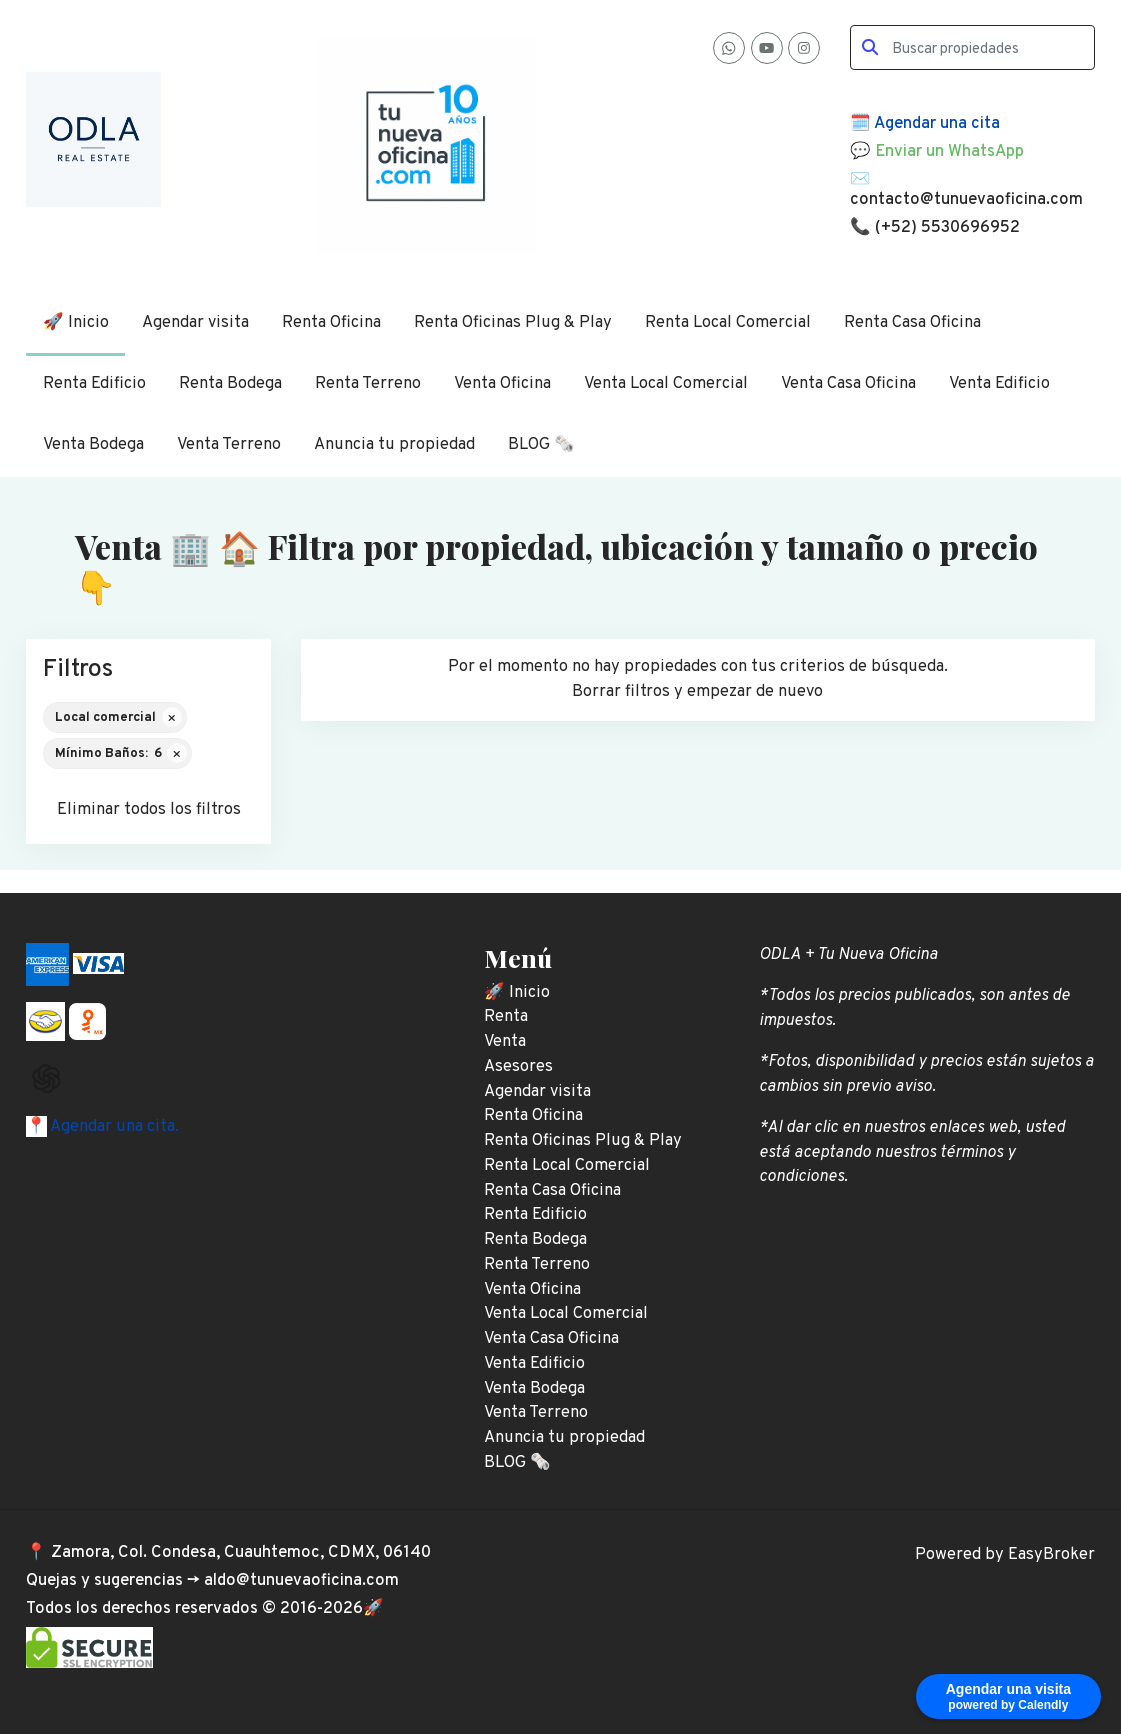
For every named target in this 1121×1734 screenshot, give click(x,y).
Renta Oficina (331, 322)
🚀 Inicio (76, 322)
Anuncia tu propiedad (394, 444)
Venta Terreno (229, 444)
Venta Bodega (93, 444)
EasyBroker (1051, 1554)
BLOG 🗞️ (541, 444)
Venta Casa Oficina (848, 383)
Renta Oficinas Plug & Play (513, 322)
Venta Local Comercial (666, 383)
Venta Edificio (999, 383)
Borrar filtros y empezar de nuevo (697, 691)
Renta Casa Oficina (912, 322)
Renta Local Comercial (728, 322)
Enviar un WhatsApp (949, 151)
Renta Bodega (230, 383)
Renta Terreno (368, 383)
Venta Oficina (502, 383)
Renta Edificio (94, 383)
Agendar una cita (937, 123)
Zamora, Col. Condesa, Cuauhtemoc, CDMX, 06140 (241, 1552)
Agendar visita (195, 322)
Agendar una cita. (113, 1126)
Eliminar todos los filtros (149, 809)
